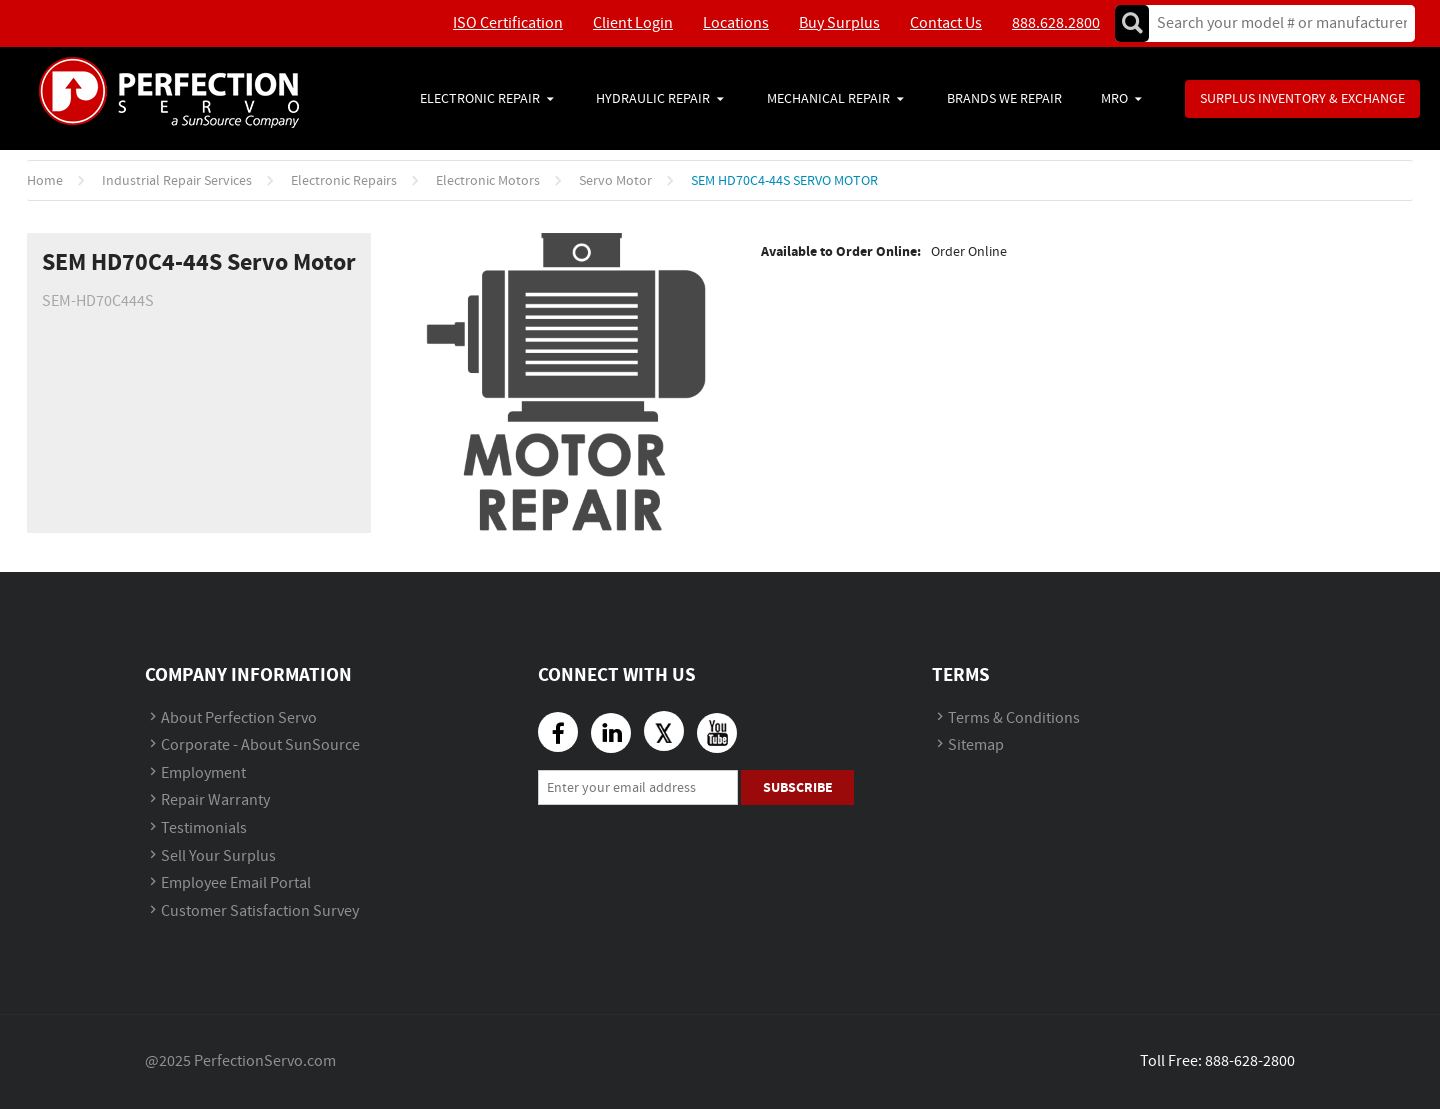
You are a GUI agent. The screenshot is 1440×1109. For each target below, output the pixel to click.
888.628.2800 (1056, 23)
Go (1132, 23)
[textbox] (1275, 23)
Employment (203, 773)
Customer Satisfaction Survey (260, 911)
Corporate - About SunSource (260, 745)
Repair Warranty (215, 800)
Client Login (633, 23)
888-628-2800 (1250, 1061)
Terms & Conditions (1014, 718)
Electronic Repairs (344, 181)
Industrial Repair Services (177, 181)
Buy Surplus (839, 23)
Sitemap (976, 745)
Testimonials (204, 828)
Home (45, 181)
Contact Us (946, 23)
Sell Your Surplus (218, 856)
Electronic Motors (488, 181)
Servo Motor (615, 181)
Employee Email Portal (236, 883)
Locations (736, 23)
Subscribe (798, 787)
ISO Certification (508, 23)
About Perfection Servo (239, 718)
